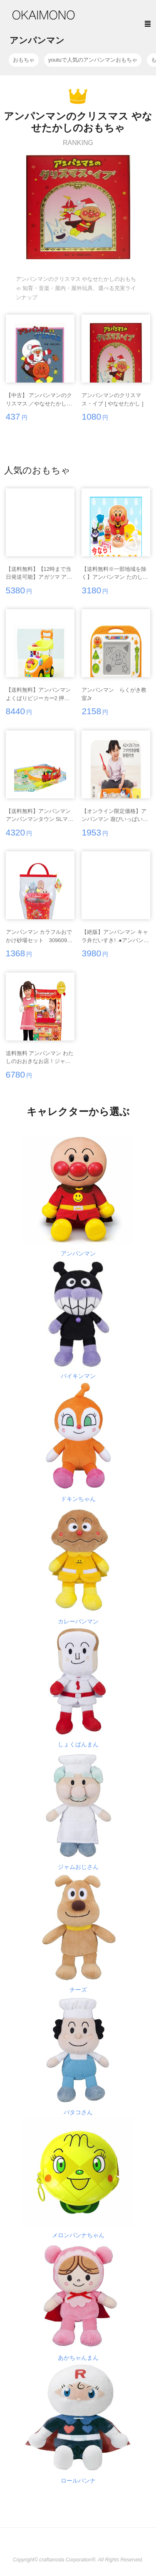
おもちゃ (24, 60)
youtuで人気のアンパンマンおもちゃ (92, 60)
